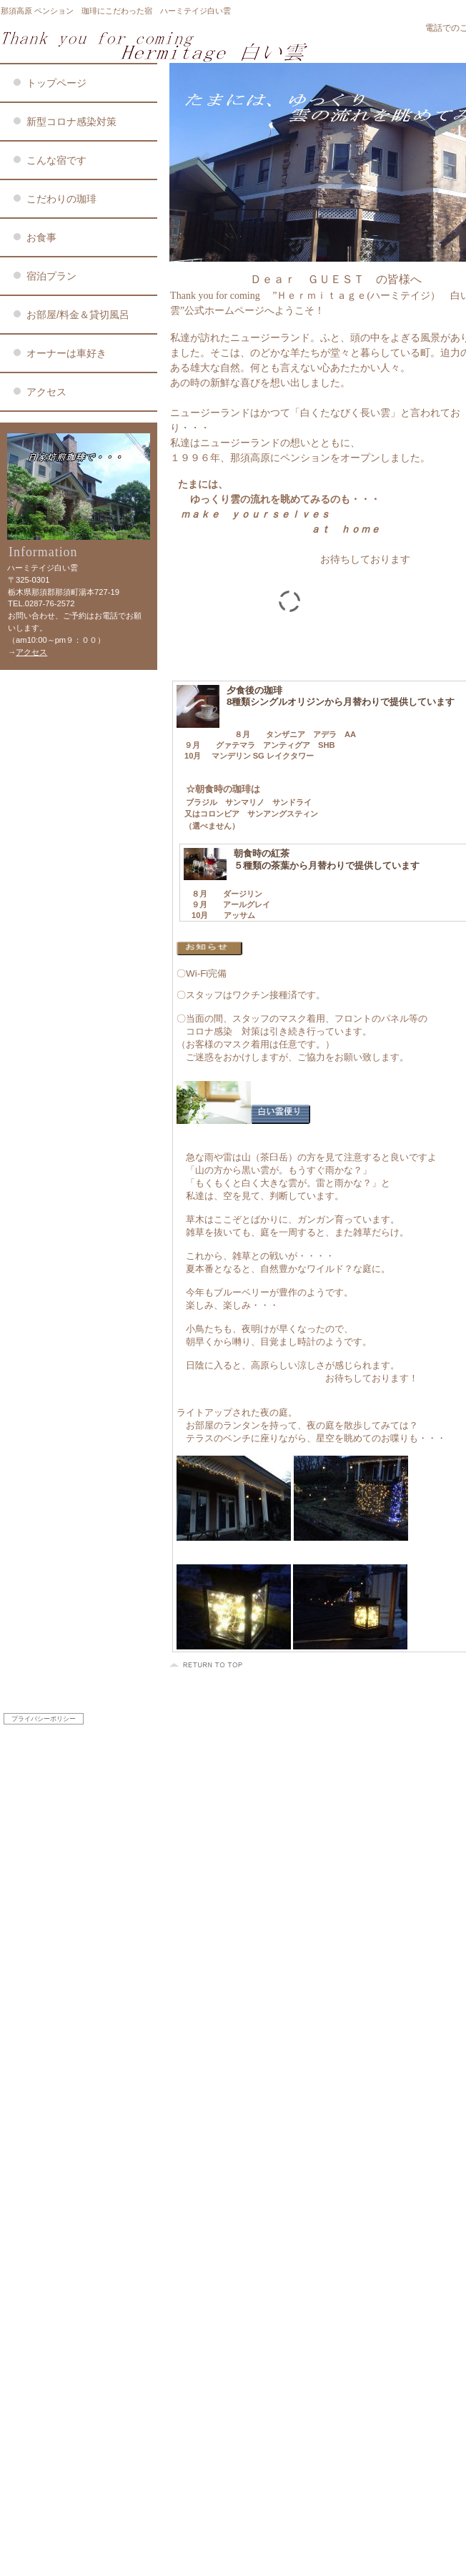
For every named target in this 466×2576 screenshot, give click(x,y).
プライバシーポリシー (43, 1718)
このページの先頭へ (208, 1665)
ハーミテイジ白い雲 (171, 46)
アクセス (31, 652)
